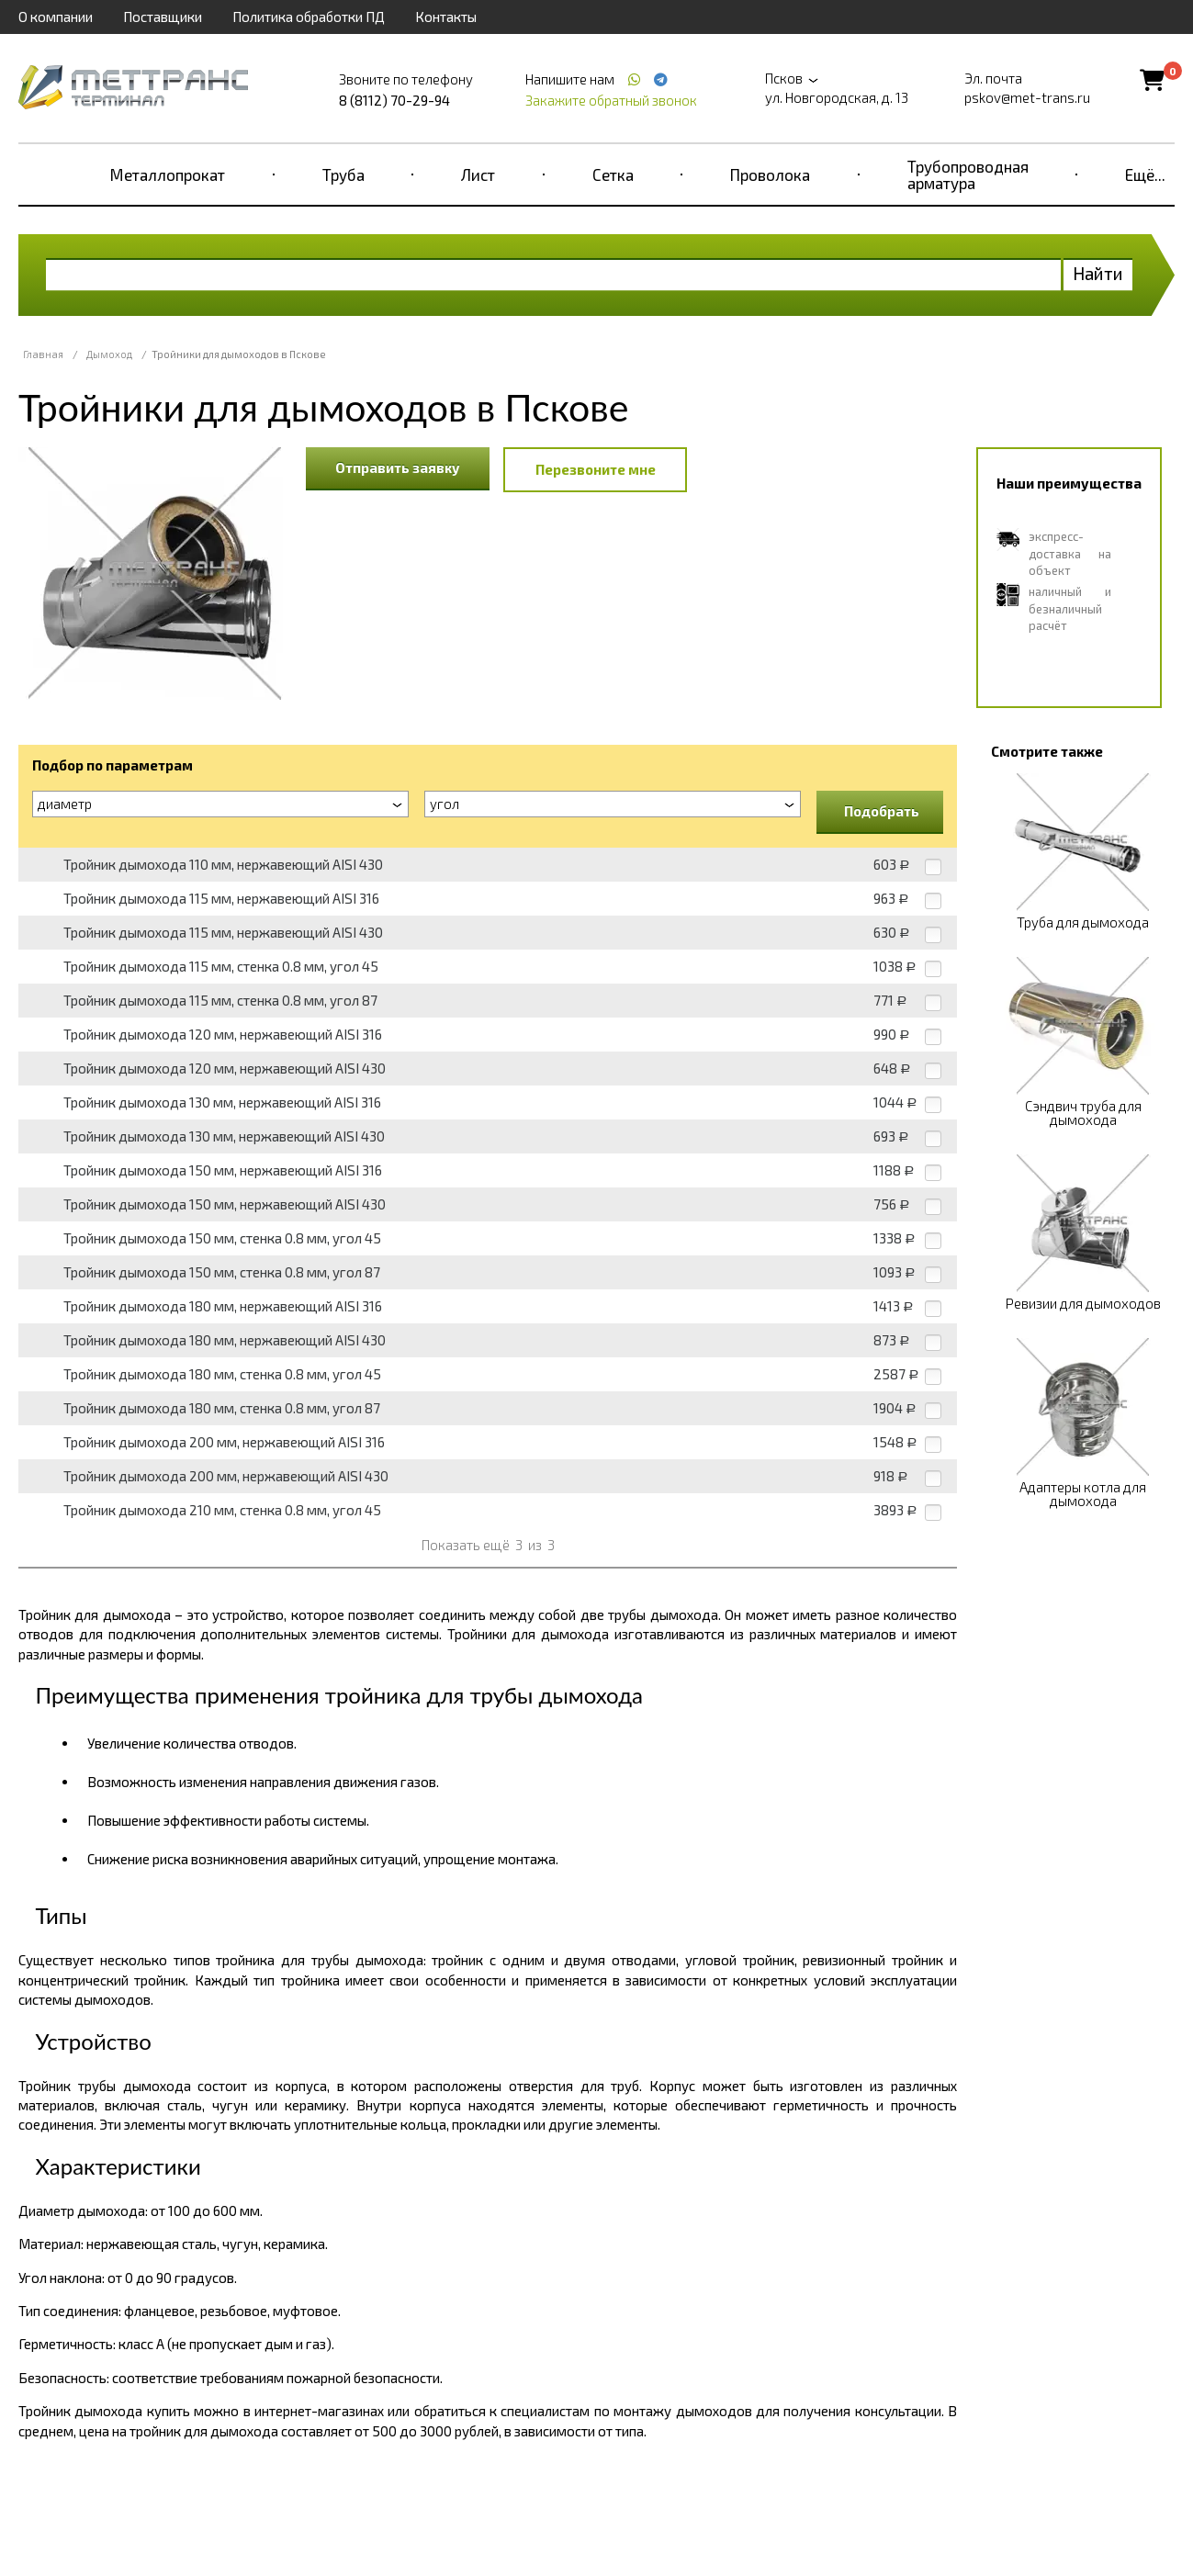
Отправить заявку (397, 467)
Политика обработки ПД (308, 16)
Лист (478, 174)
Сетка (613, 174)
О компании (55, 16)
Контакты (446, 16)
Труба (343, 174)
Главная (43, 354)
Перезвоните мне (595, 469)
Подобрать (881, 811)
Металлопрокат (167, 174)
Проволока (770, 174)
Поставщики (162, 16)
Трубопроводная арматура (968, 174)
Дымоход (109, 354)
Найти (1098, 273)
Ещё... (1145, 174)
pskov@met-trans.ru (1027, 97)
